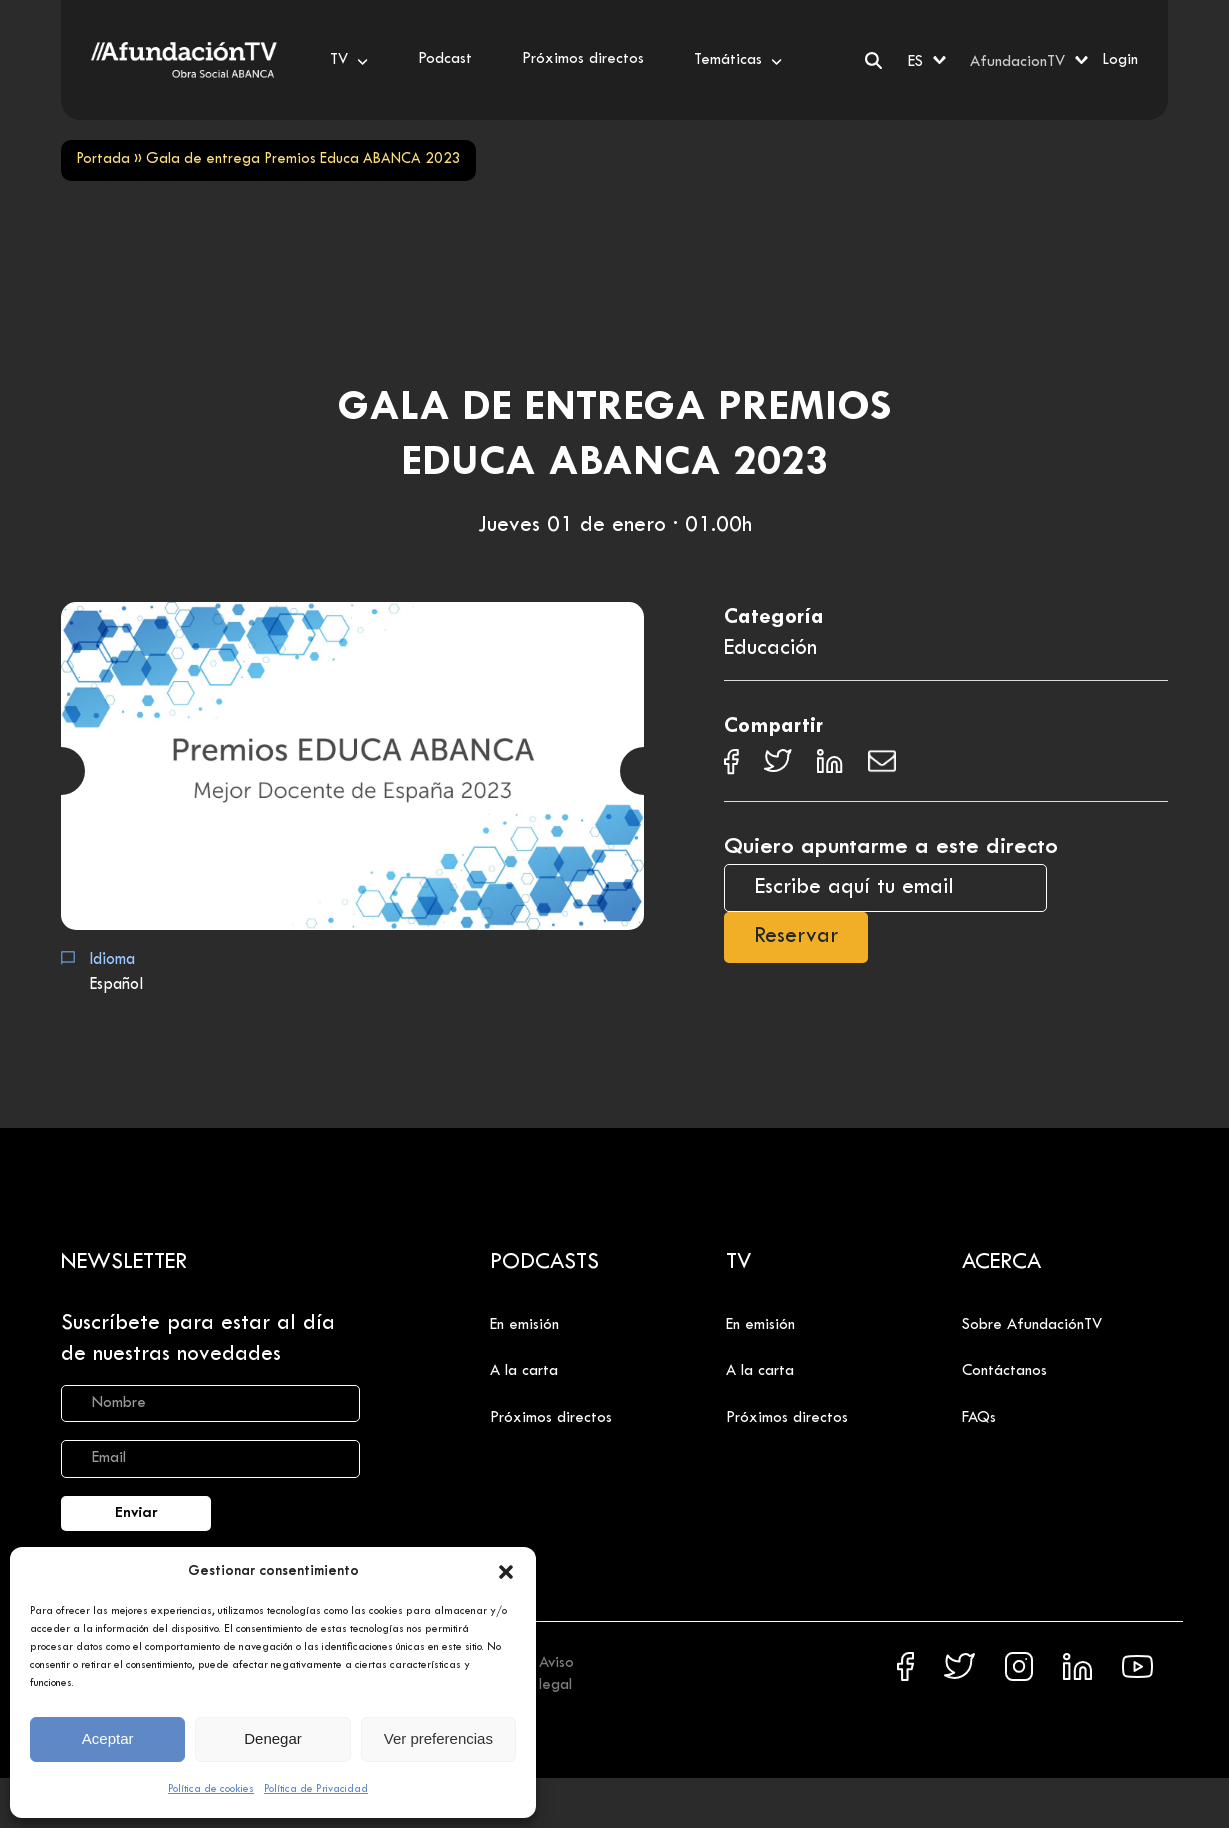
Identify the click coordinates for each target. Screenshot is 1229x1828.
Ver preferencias (438, 1738)
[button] (506, 1572)
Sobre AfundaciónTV (1032, 1325)
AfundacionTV (1017, 62)
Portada (103, 159)
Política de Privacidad (316, 1789)
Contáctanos (1004, 1371)
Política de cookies (211, 1789)
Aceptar (108, 1738)
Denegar (273, 1738)
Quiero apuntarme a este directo (891, 847)
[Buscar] (873, 60)
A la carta (524, 1371)
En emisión (524, 1325)
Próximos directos (551, 1418)
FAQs (979, 1418)
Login (1120, 60)
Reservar (796, 937)
